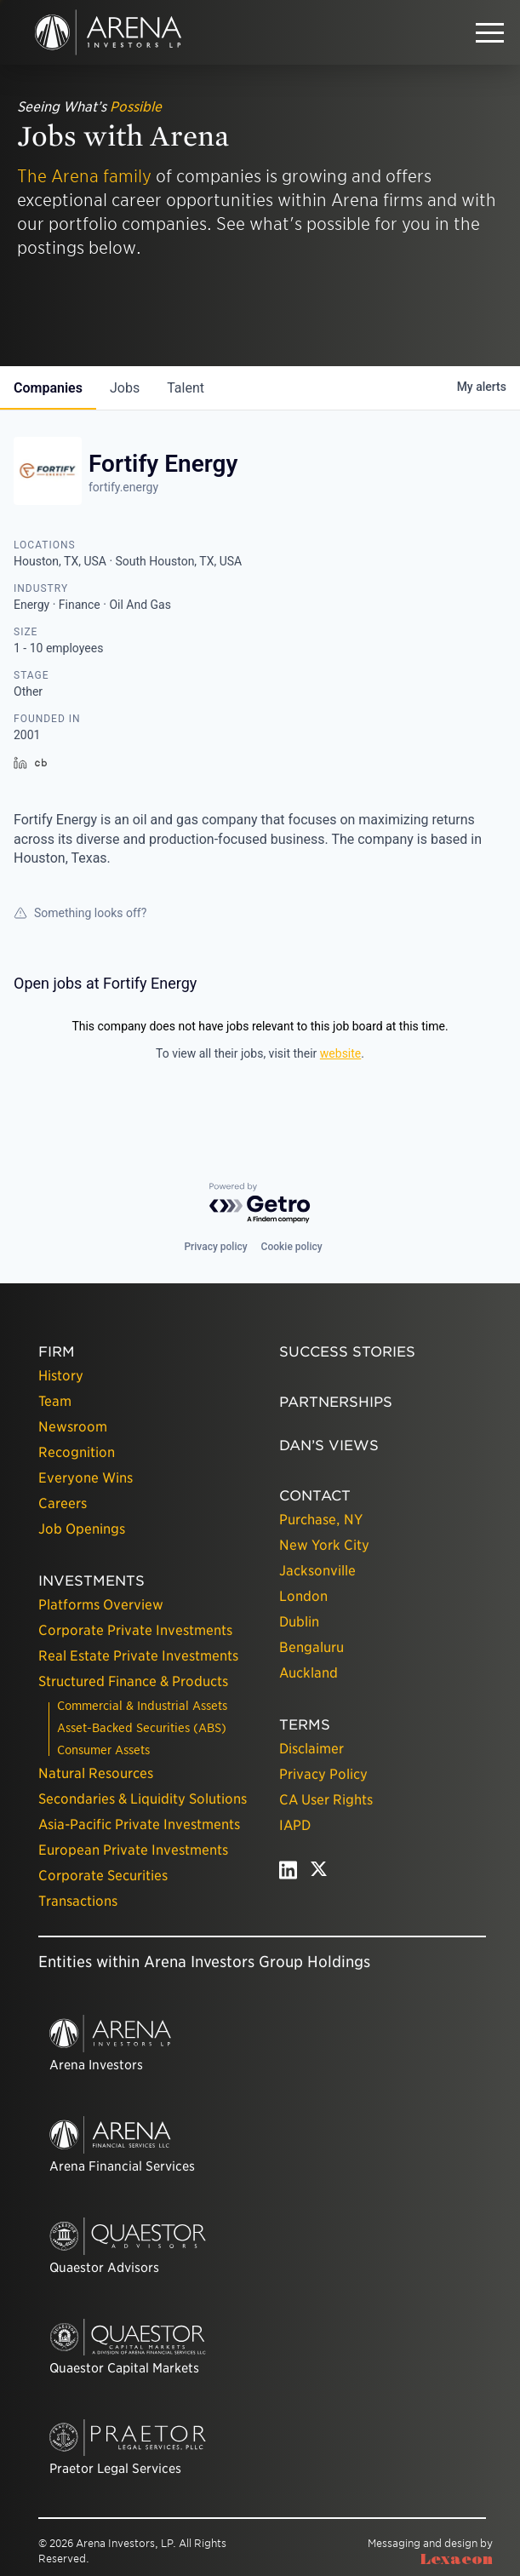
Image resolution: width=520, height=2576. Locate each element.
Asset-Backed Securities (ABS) (141, 1728)
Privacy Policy (323, 1774)
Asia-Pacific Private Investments (139, 1824)
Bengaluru (311, 1647)
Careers (62, 1503)
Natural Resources (95, 1773)
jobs (125, 388)
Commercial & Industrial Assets (142, 1706)
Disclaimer (311, 1749)
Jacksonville (317, 1571)
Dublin (299, 1622)
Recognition (76, 1452)
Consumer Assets (103, 1750)
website (340, 1053)
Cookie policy (292, 1247)
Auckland (308, 1673)
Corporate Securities (103, 1875)
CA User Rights (326, 1800)
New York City (324, 1545)
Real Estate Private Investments (138, 1656)
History (60, 1376)
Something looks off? (80, 913)
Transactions (77, 1901)
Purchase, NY (321, 1520)
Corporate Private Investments (135, 1630)
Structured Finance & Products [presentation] (133, 1681)
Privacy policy (215, 1247)
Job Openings (81, 1529)
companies (48, 388)
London (303, 1596)
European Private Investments (133, 1850)
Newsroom (72, 1427)
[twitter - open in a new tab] (319, 1874)
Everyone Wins (85, 1478)
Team (54, 1401)
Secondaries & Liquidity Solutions (142, 1799)
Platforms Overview (100, 1605)
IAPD (295, 1825)
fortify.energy (123, 487)
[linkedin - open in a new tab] (288, 1874)
